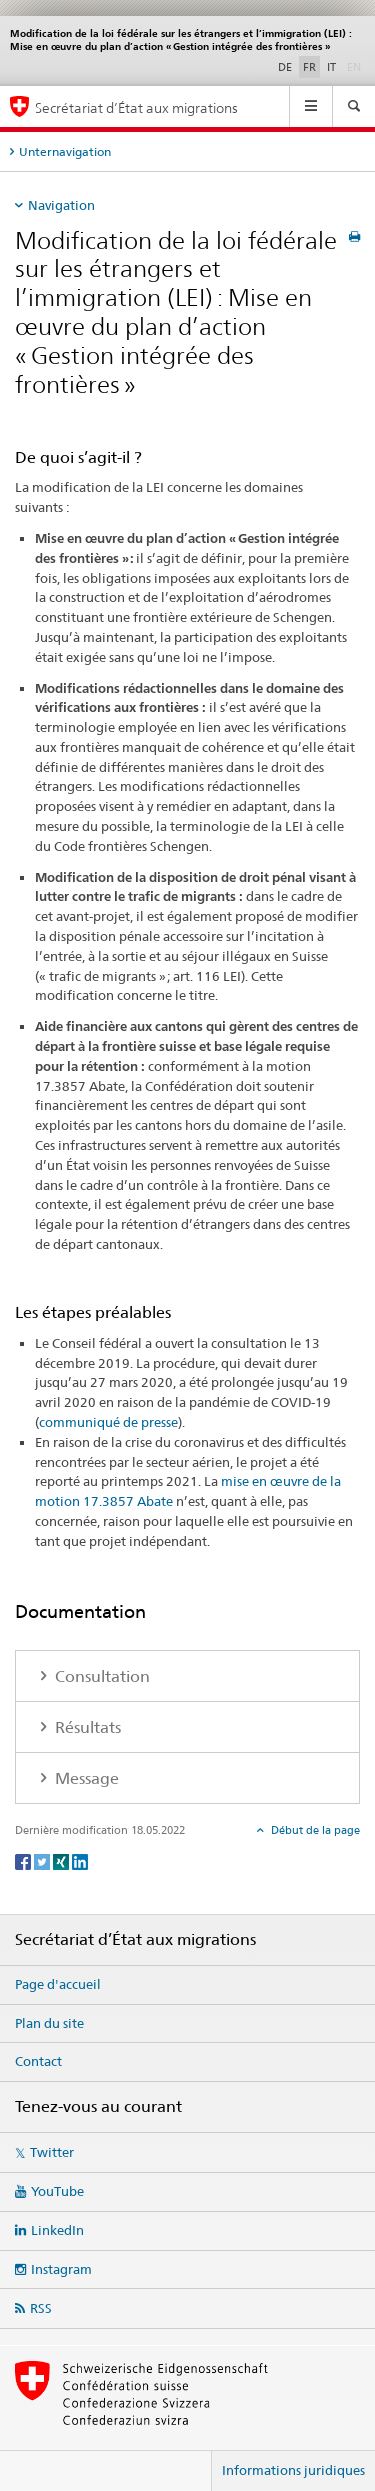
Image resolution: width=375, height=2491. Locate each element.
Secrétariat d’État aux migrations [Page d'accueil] (136, 107)
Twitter (52, 2152)
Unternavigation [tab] (65, 151)
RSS (41, 2308)
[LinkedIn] (80, 1860)
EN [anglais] (356, 66)
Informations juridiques (293, 2470)
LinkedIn (57, 2230)
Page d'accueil (58, 1984)
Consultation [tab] (100, 1676)
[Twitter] (43, 1860)
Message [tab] (85, 1778)
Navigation (61, 205)
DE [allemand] (285, 67)
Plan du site (49, 2023)
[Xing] (62, 1860)
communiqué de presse (108, 1422)
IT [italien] (331, 67)
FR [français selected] (309, 67)
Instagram (61, 2269)
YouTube (57, 2191)
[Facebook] (24, 1860)
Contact (38, 2061)
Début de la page (314, 1830)
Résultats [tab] (86, 1727)
